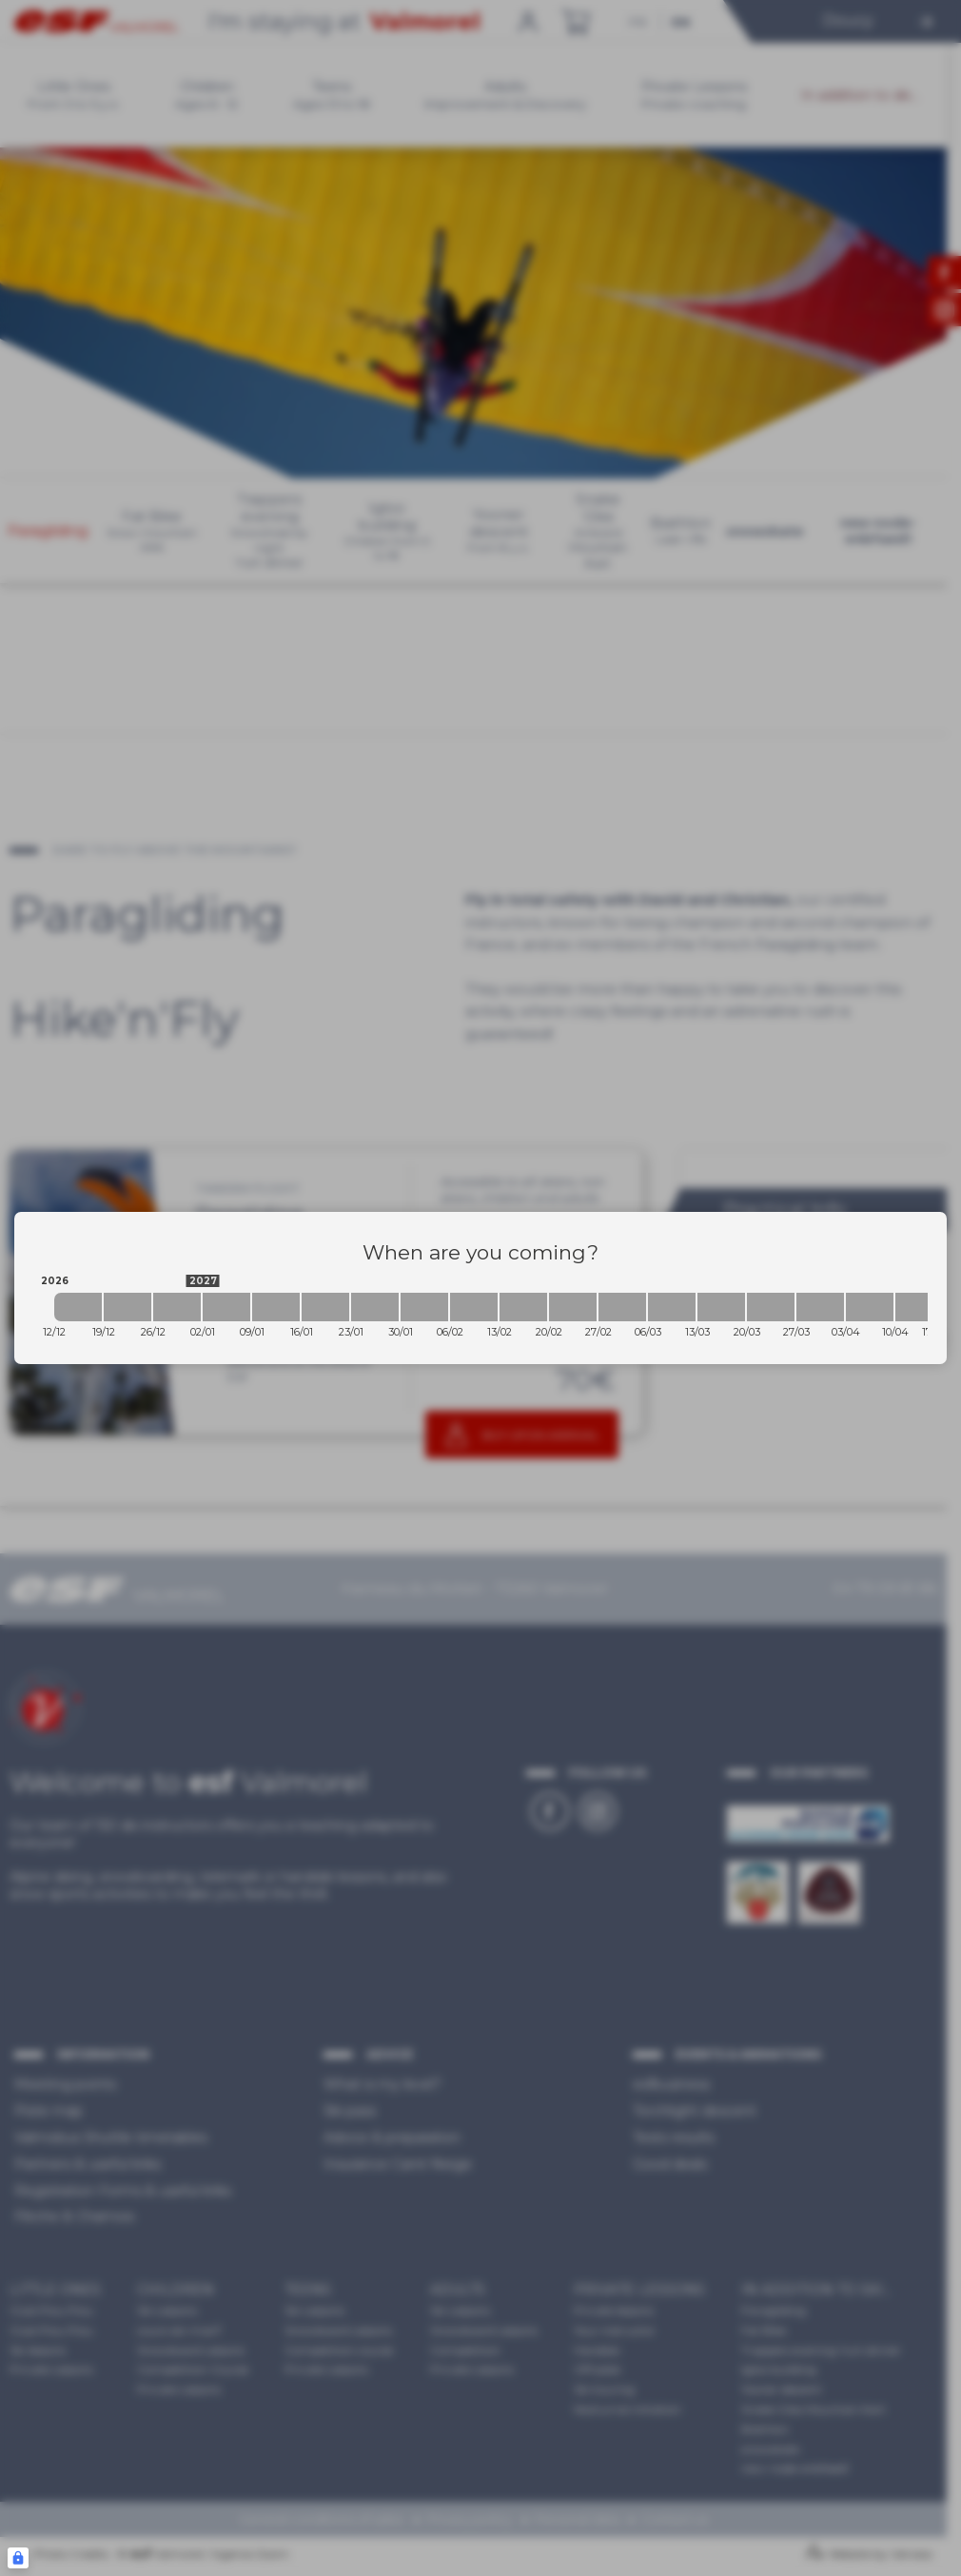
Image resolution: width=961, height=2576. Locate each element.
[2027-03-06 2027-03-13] (672, 1307)
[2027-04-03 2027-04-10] (869, 1307)
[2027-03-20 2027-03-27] (770, 1307)
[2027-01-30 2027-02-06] (424, 1307)
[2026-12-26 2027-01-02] (177, 1307)
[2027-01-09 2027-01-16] (276, 1307)
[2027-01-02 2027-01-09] (226, 1307)
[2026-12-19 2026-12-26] (127, 1307)
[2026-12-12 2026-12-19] (78, 1307)
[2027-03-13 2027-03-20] (721, 1307)
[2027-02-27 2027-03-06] (622, 1307)
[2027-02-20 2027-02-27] (573, 1307)
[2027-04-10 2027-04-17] (919, 1307)
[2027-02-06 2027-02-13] (474, 1307)
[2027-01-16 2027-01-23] (325, 1307)
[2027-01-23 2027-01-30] (375, 1307)
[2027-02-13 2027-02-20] (523, 1307)
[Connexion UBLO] (18, 2557)
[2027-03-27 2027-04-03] (820, 1307)
